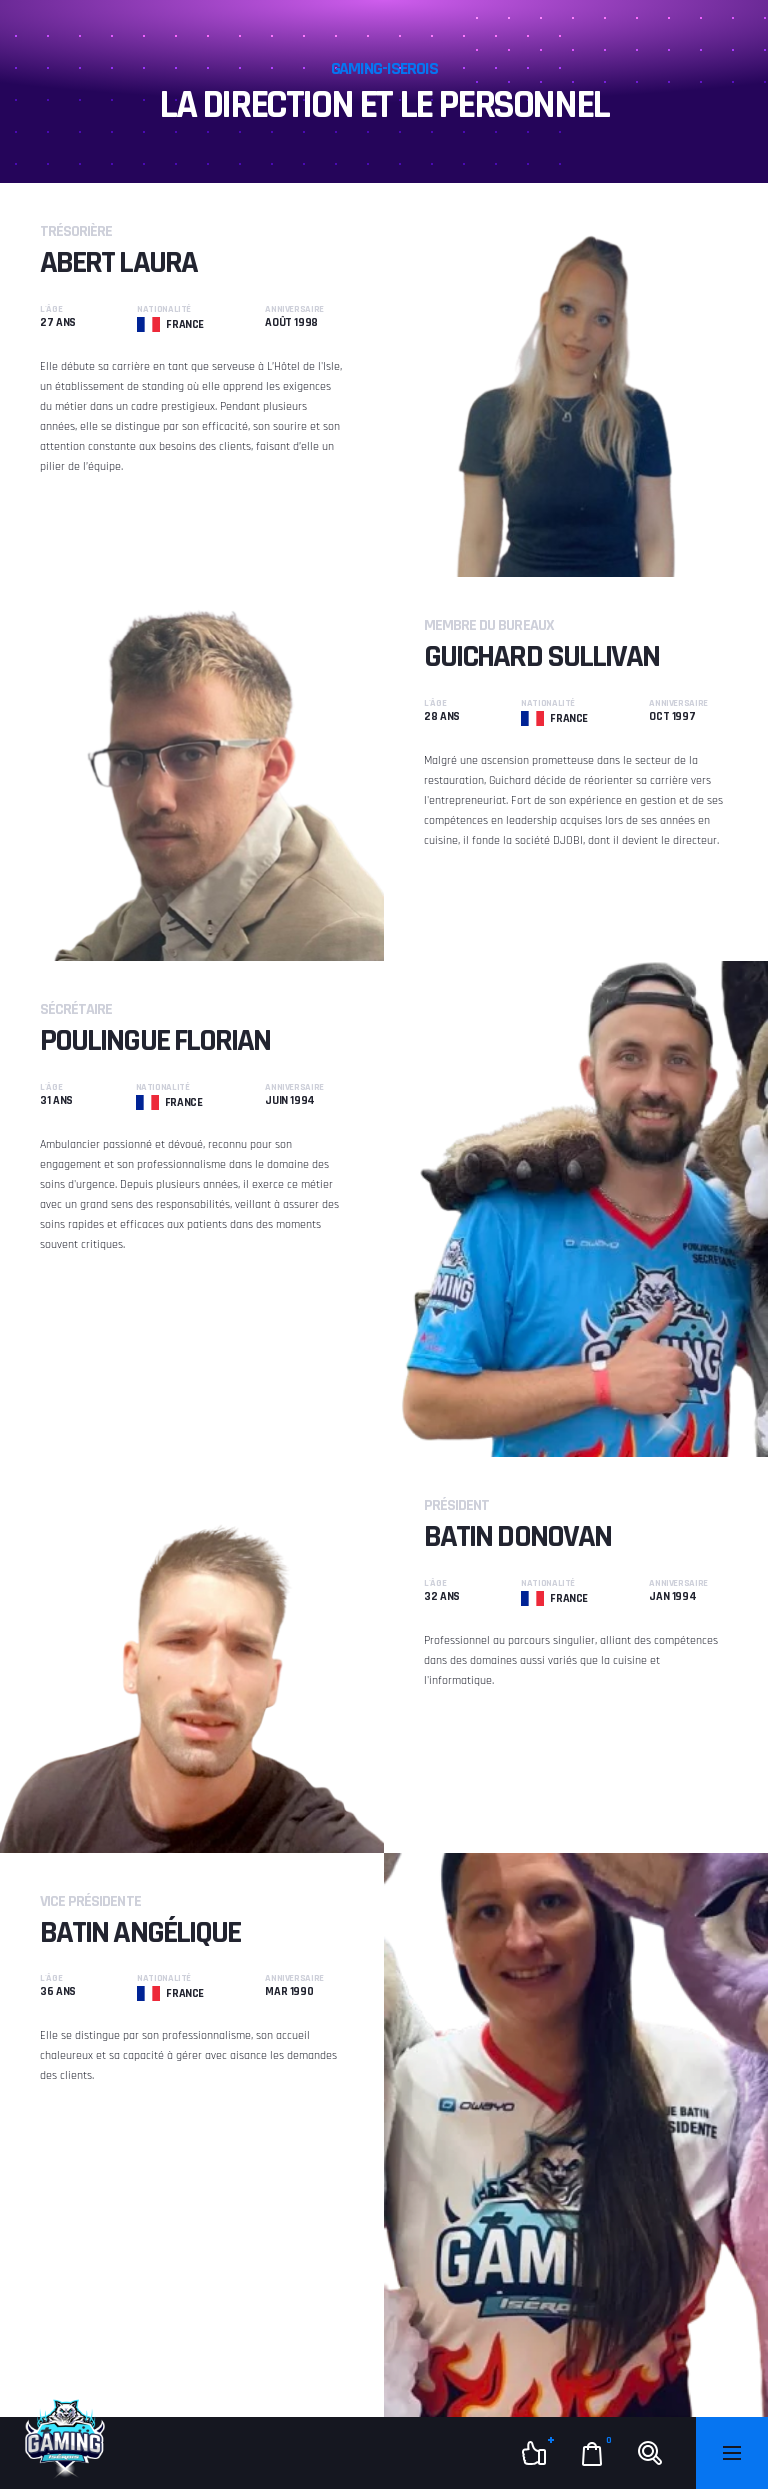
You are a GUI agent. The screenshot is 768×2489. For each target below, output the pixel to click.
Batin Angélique (140, 1932)
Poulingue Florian (155, 1040)
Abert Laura (118, 262)
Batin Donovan (517, 1536)
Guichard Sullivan (541, 656)
